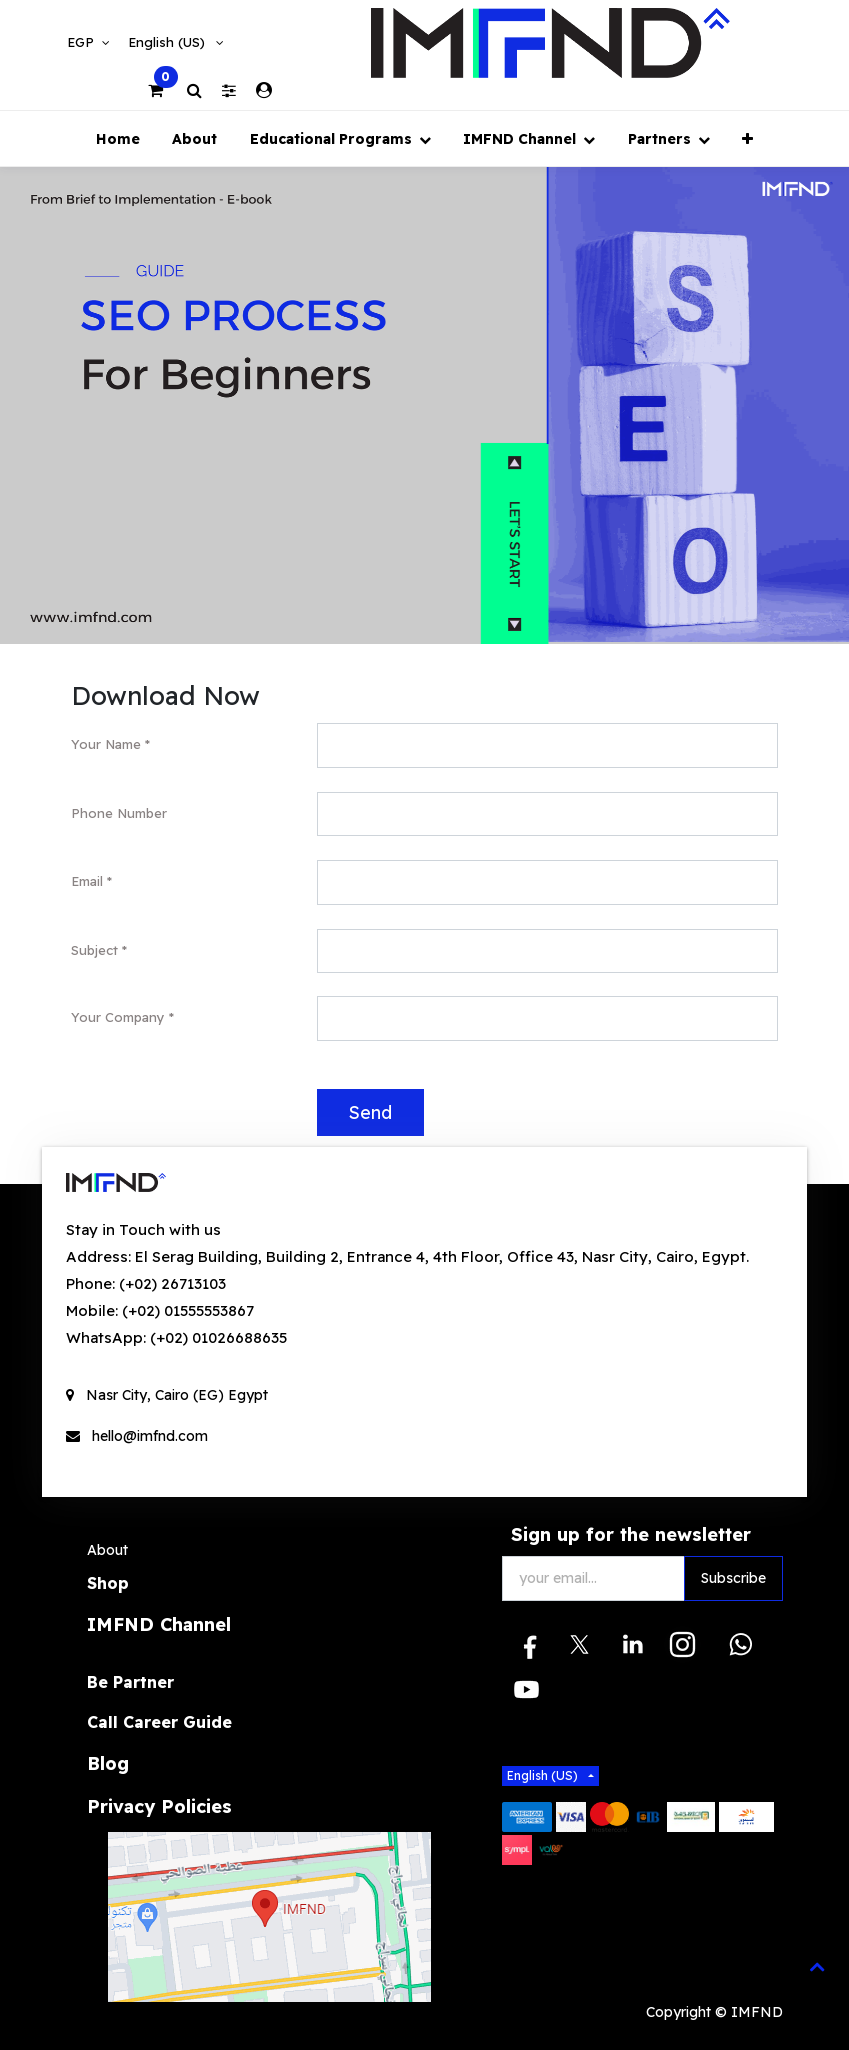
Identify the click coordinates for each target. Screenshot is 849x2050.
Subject (94, 950)
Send (370, 1112)
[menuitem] (118, 138)
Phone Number (119, 813)
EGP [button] (82, 42)
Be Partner (130, 1682)
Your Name (106, 744)
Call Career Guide (159, 1722)
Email (87, 881)
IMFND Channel (159, 1624)
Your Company (118, 1017)
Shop (108, 1583)
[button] (747, 138)
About (107, 1550)
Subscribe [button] (733, 1578)
